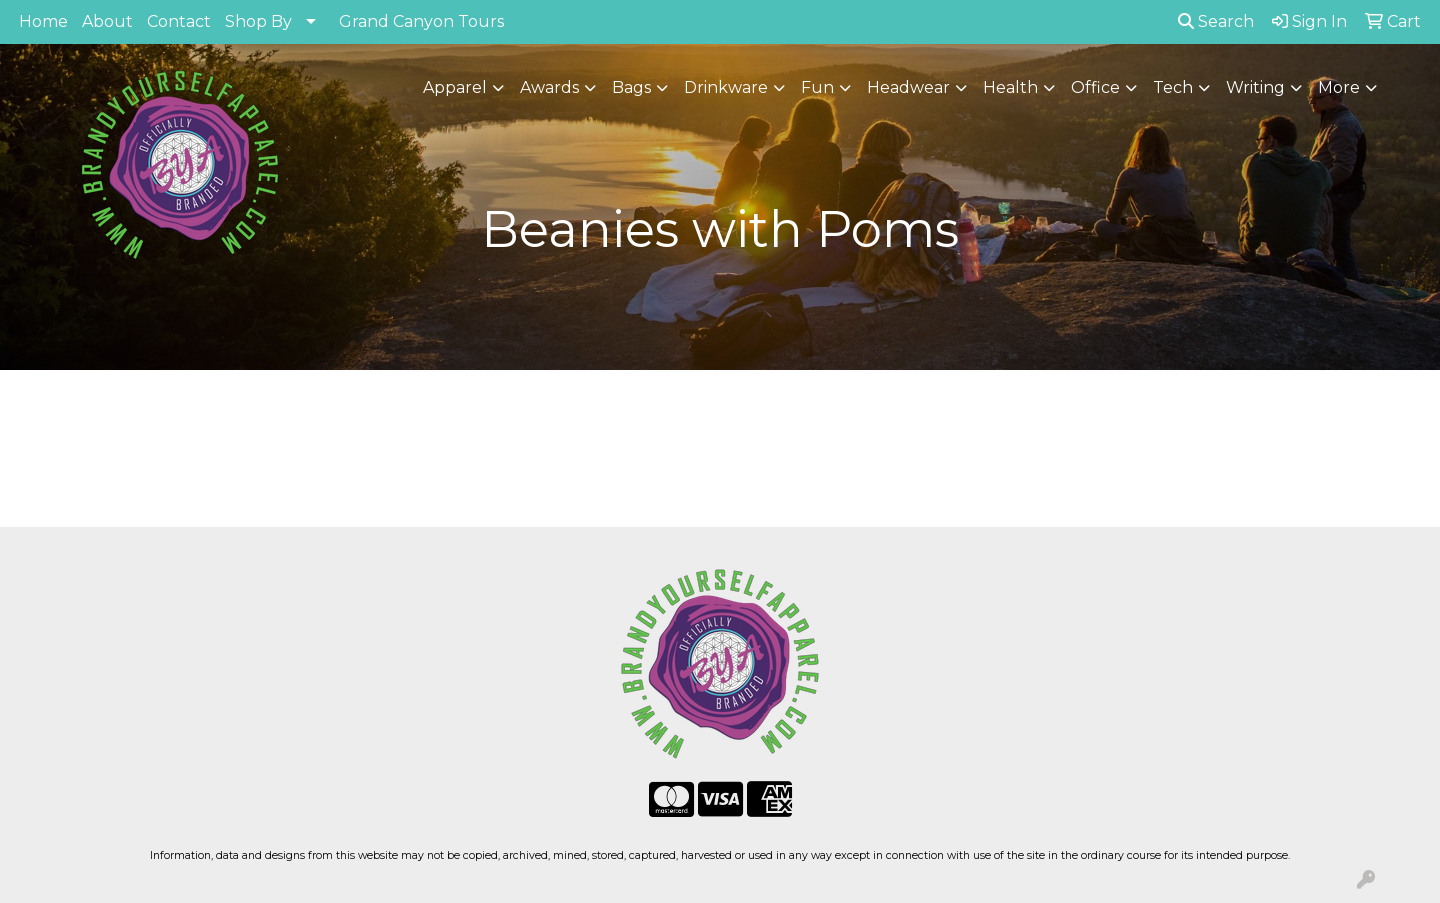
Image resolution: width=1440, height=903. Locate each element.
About (107, 21)
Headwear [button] (908, 87)
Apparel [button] (455, 87)
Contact (179, 21)
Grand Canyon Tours (421, 21)
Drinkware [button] (726, 87)
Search (1216, 21)
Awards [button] (549, 87)
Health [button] (1010, 87)
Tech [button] (1173, 87)
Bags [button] (631, 87)
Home (43, 21)
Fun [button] (817, 87)
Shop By (258, 21)
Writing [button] (1255, 87)
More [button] (1339, 87)
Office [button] (1095, 87)
